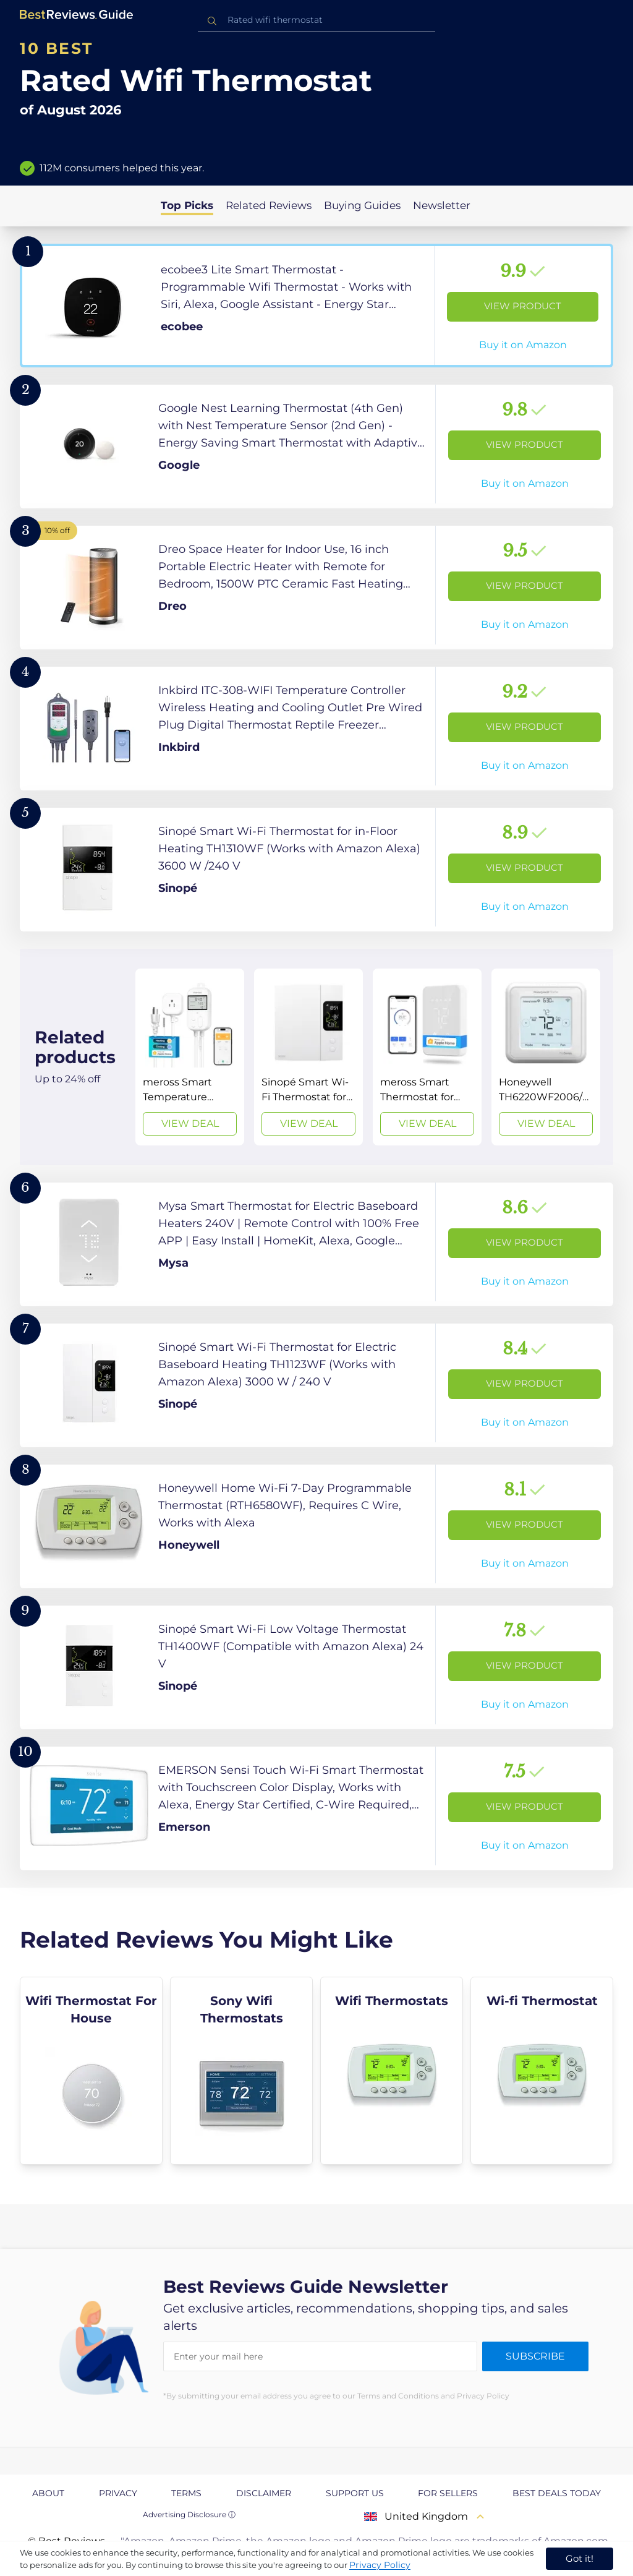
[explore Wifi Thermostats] (391, 2071)
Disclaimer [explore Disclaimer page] (263, 2493)
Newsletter (441, 205)
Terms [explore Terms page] (186, 2493)
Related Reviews (269, 205)
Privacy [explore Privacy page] (118, 2493)
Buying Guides (362, 205)
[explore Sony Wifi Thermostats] (241, 2071)
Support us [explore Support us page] (355, 2493)
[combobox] (316, 20)
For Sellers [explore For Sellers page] (448, 2493)
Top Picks (187, 205)
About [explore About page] (48, 2493)
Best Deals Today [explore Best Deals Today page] (556, 2493)
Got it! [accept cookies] (579, 2558)
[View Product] (316, 305)
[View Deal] (189, 1057)
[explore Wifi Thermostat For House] (91, 2071)
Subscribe (535, 2356)
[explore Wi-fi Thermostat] (541, 2071)
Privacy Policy (379, 2564)
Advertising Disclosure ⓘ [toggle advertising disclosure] (189, 2514)
